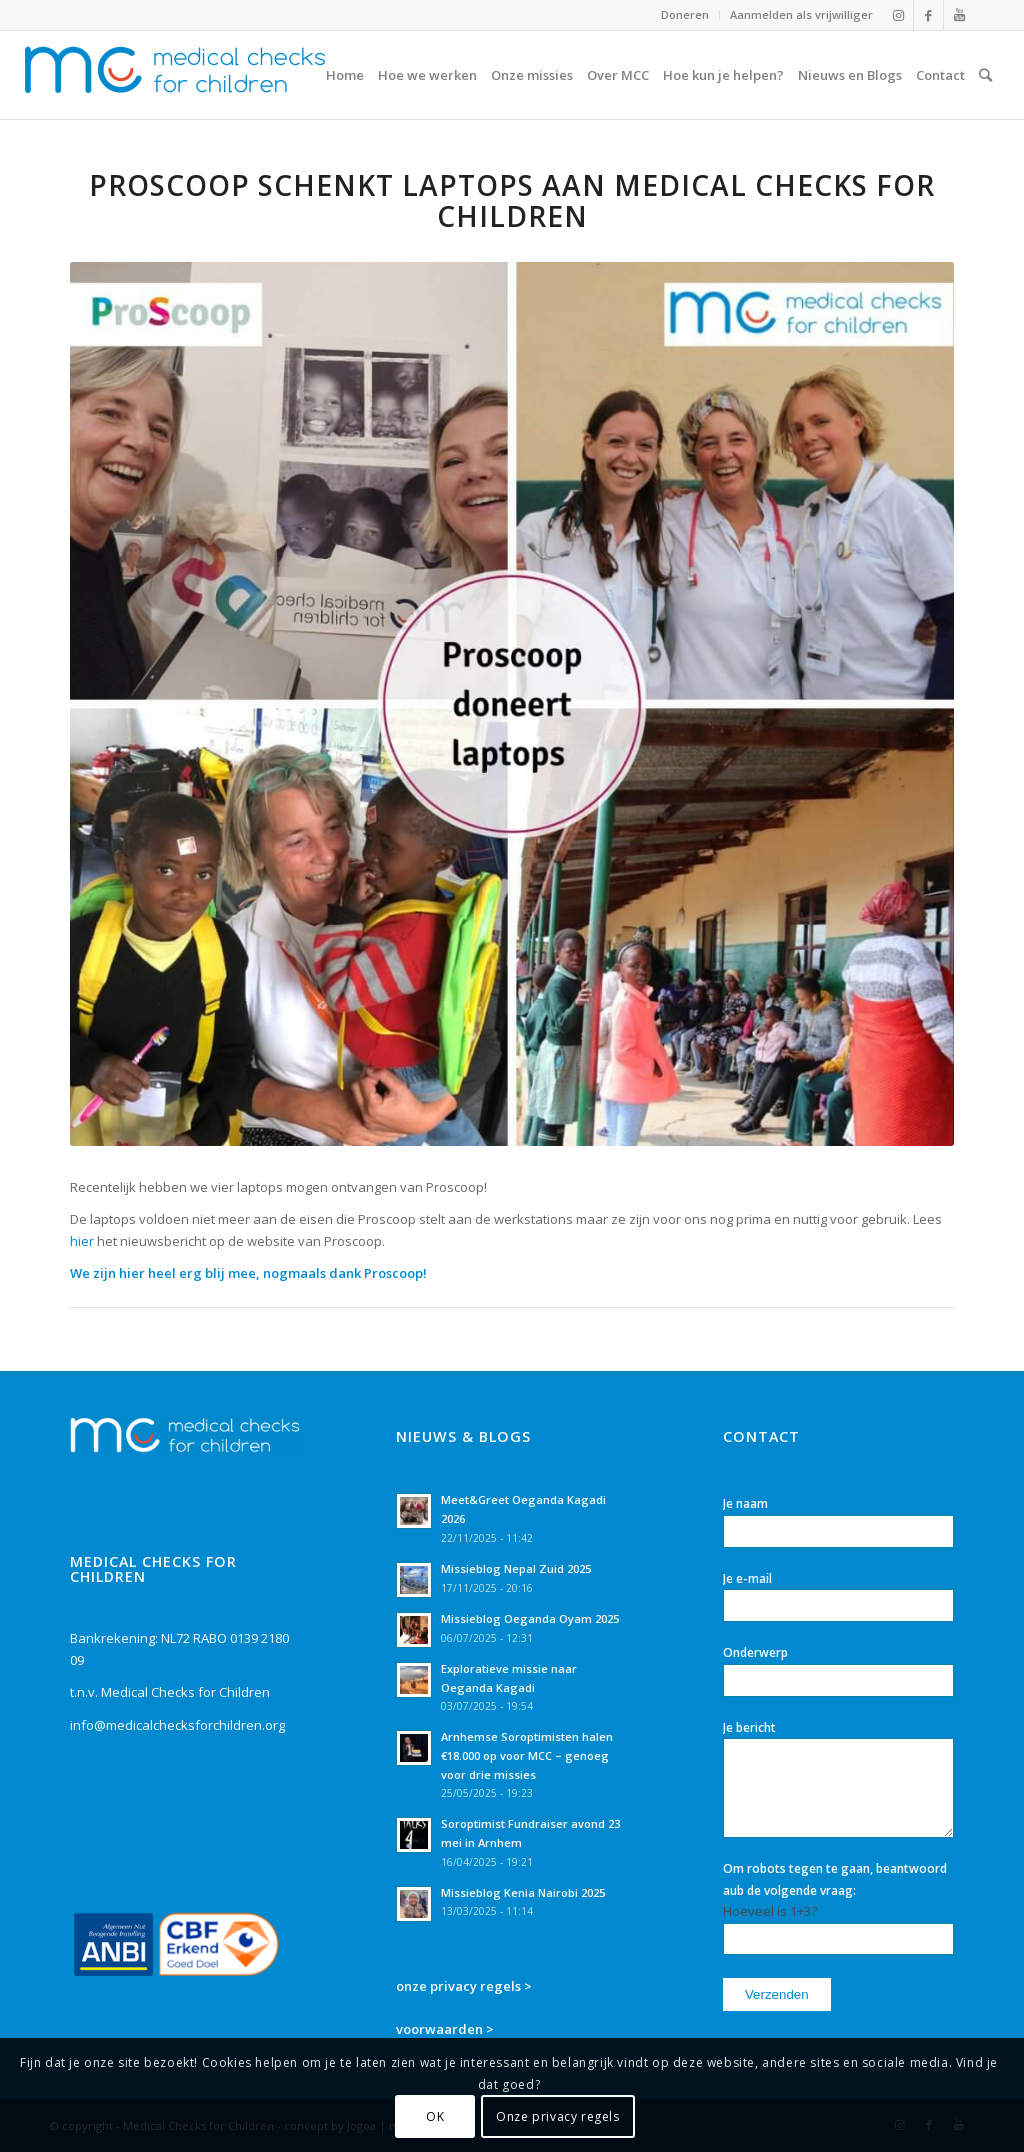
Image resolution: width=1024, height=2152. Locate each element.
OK (435, 2116)
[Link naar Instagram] (898, 15)
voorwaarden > (445, 2029)
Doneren (685, 14)
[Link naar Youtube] (959, 15)
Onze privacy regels (557, 2116)
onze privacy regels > (464, 1986)
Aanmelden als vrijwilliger (801, 14)
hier (82, 1241)
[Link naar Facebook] (928, 15)
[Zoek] (985, 75)
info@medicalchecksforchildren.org (177, 1725)
